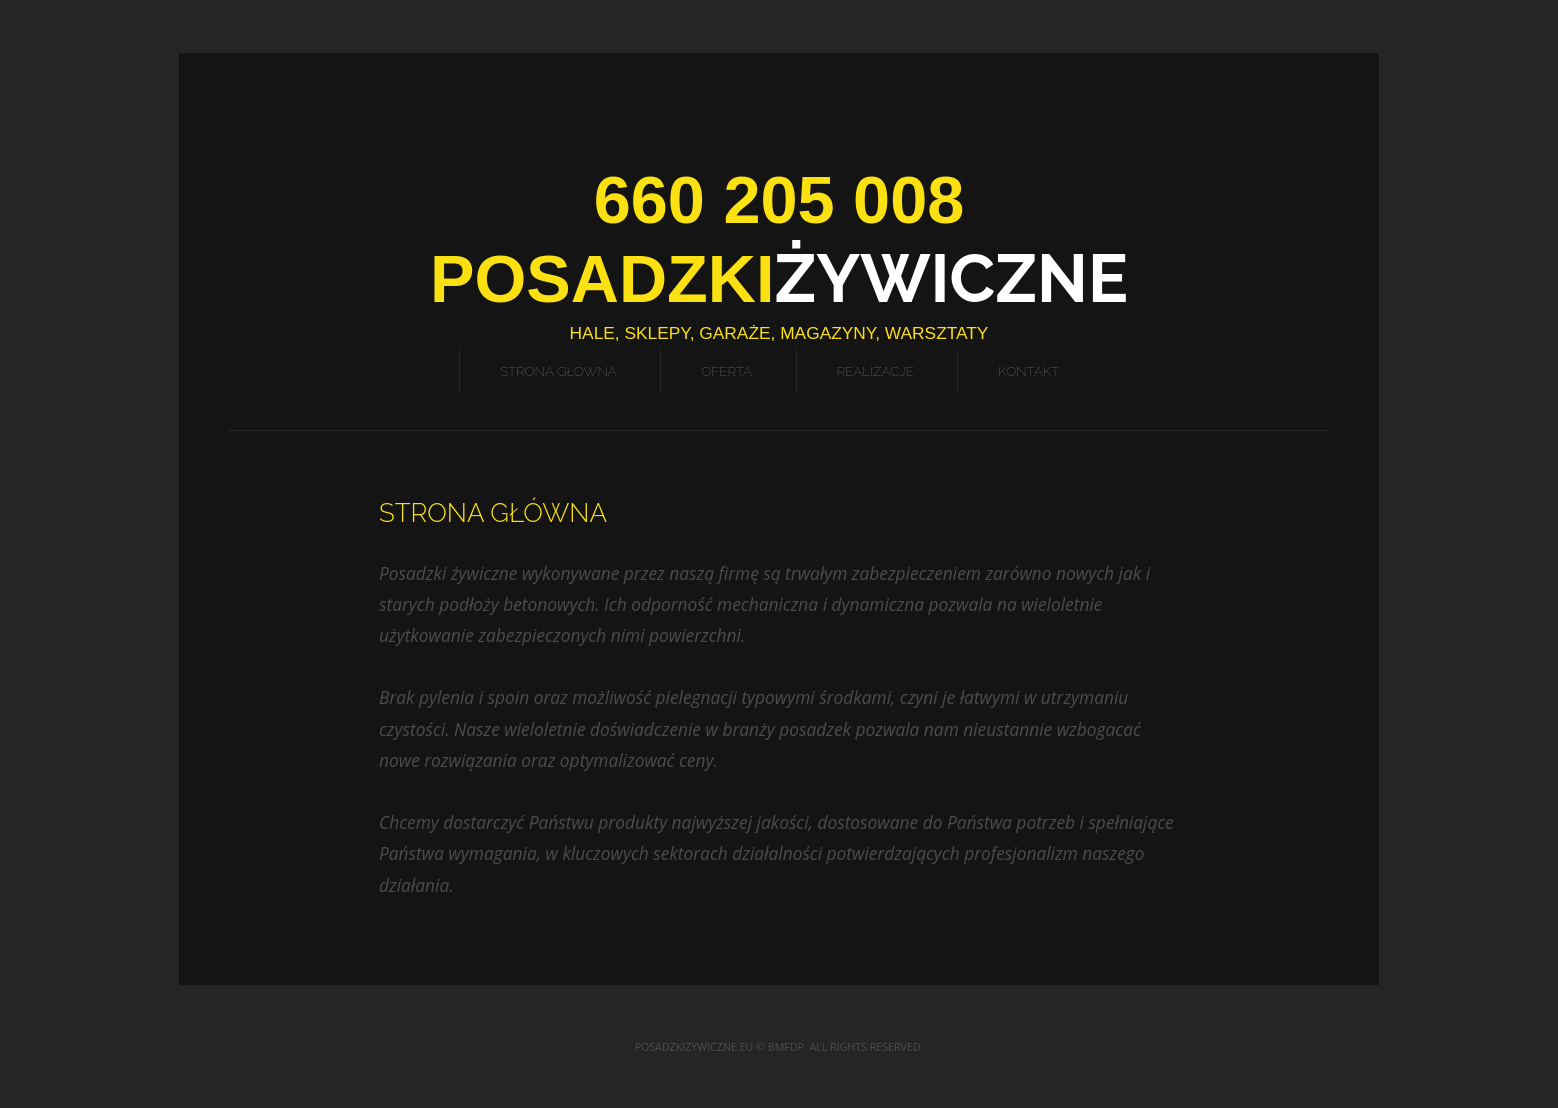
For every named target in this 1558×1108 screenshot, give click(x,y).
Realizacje (875, 371)
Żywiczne (779, 278)
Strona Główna (558, 371)
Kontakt (1028, 371)
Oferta (726, 371)
